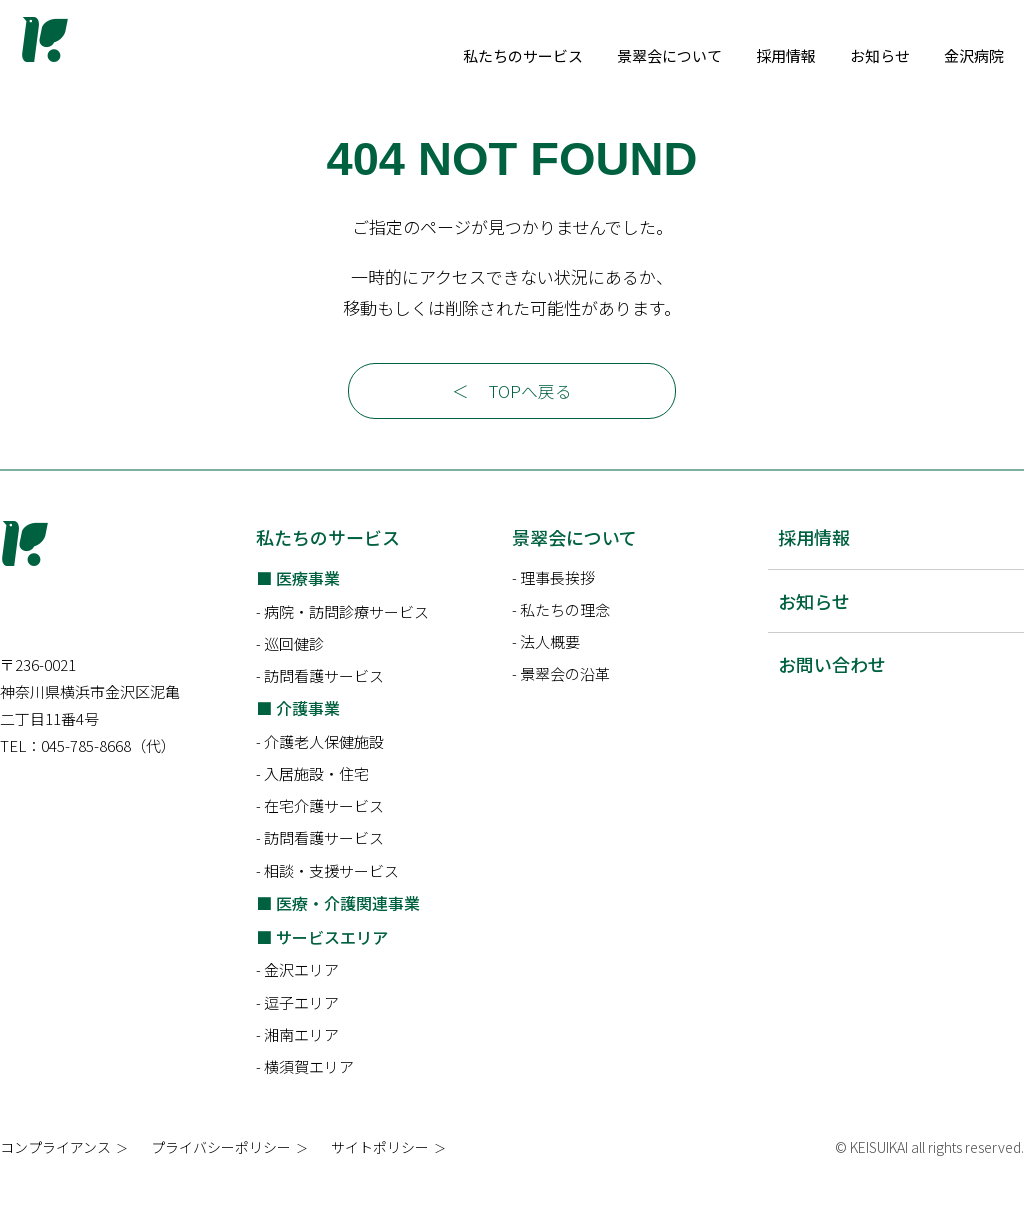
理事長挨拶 (557, 607)
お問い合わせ (832, 695)
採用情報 (878, 55)
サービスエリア (332, 967)
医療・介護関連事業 (348, 933)
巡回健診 (294, 673)
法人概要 (550, 672)
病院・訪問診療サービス (346, 641)
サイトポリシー (380, 1178)
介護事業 (308, 739)
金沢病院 (585, 86)
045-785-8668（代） (108, 805)
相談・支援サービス (331, 900)
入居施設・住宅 (316, 804)
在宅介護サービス (324, 836)
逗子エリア (301, 1032)
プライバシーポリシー (221, 1178)
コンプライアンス (55, 1178)
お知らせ (972, 55)
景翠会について (761, 55)
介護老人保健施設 (324, 772)
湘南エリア (301, 1064)
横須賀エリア (309, 1097)
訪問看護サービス (324, 706)
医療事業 (308, 608)
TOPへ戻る (531, 421)
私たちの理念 (565, 640)
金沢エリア (301, 1000)
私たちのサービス (615, 55)
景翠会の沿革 (565, 704)
